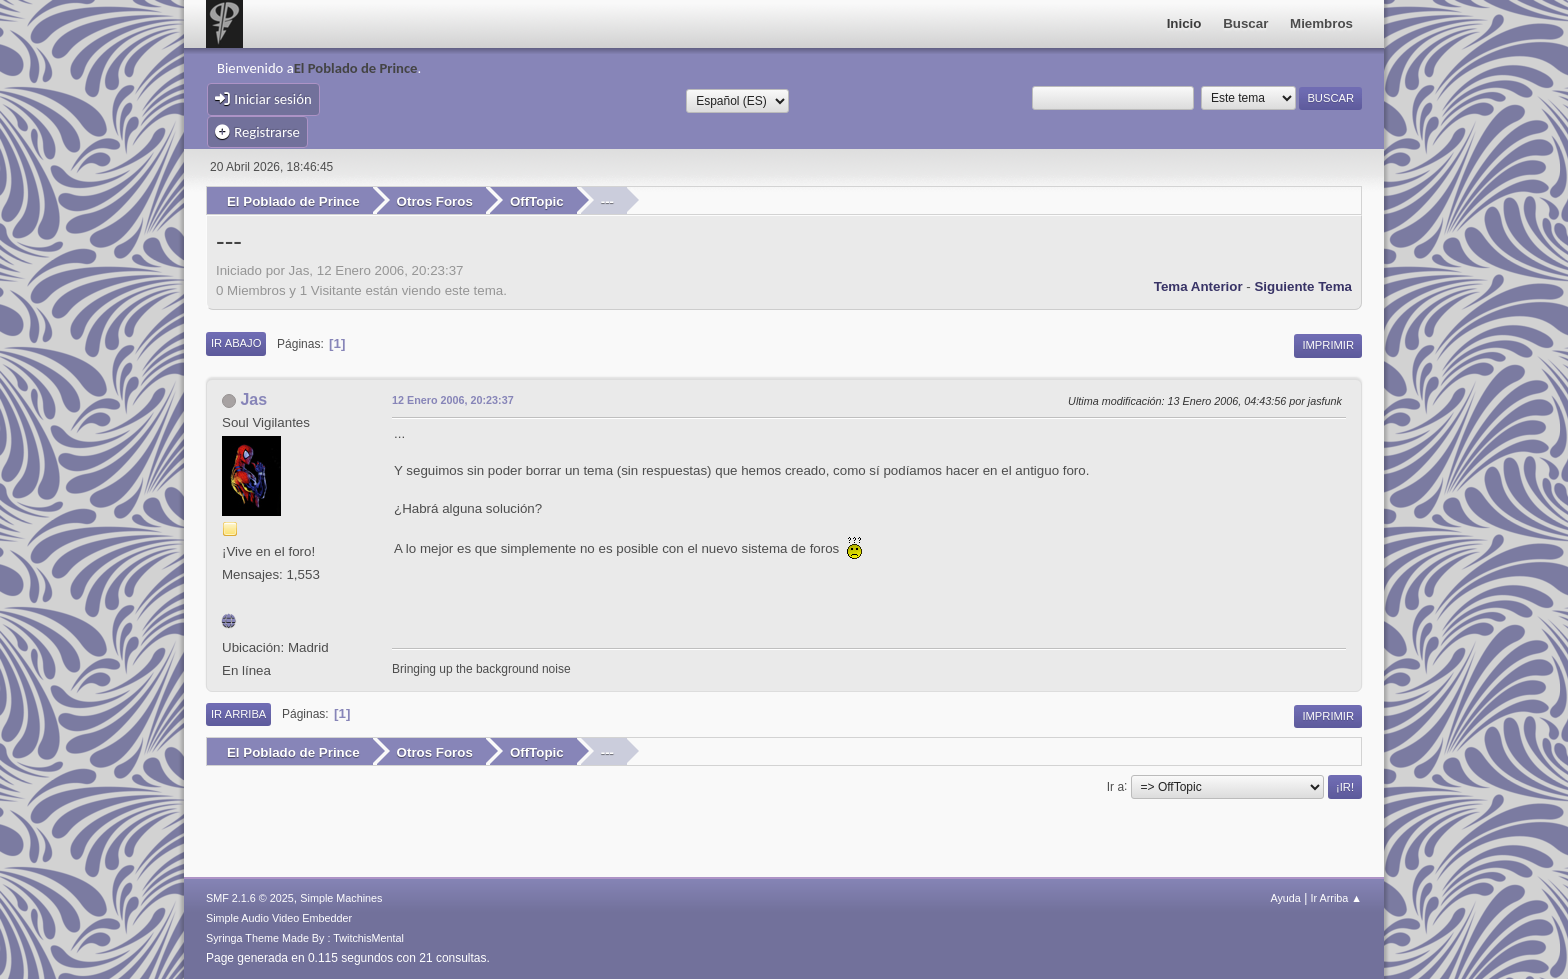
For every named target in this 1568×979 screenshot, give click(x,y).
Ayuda (1285, 898)
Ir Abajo (236, 343)
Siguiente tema (1303, 286)
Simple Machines (341, 898)
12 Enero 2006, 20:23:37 (453, 400)
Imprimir (1328, 345)
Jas (253, 399)
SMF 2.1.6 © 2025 (250, 898)
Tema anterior (1198, 286)
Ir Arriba (238, 714)
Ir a (1115, 786)
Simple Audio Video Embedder (279, 918)
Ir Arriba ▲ (1336, 898)
